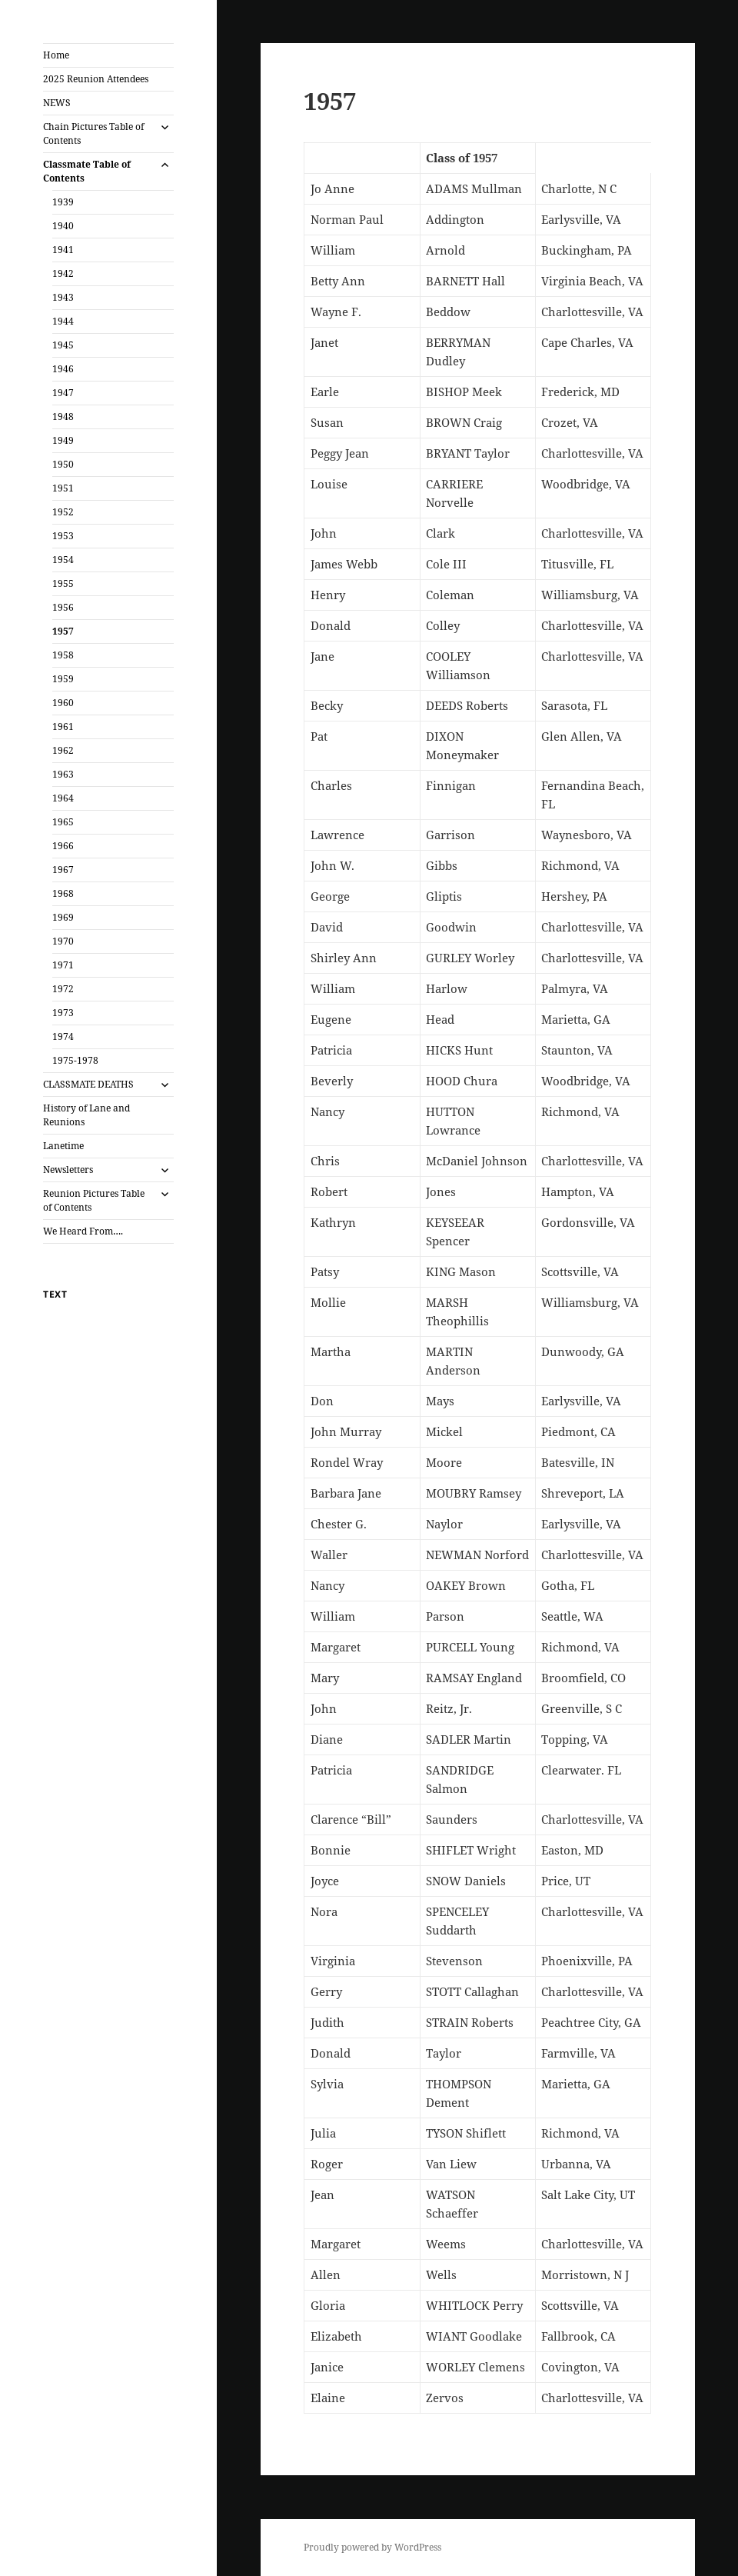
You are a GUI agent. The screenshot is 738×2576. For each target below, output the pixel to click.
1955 (63, 583)
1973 (63, 1012)
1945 (63, 345)
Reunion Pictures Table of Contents (94, 1200)
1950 (63, 464)
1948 (63, 416)
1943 (63, 297)
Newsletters (68, 1169)
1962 (63, 750)
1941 (63, 249)
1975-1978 (75, 1060)
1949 (63, 440)
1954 (63, 559)
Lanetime (63, 1145)
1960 (63, 702)
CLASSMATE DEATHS (88, 1084)
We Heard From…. (83, 1231)
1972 (63, 988)
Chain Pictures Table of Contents (93, 133)
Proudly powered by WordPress (372, 2547)
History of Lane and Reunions (86, 1114)
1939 (63, 201)
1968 (63, 893)
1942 (63, 273)
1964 (63, 798)
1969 (63, 917)
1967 (63, 869)
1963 (63, 774)
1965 (63, 821)
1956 (63, 607)
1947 (63, 392)
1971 (63, 964)
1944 (63, 321)
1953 (63, 535)
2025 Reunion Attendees (95, 78)
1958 (63, 654)
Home (56, 55)
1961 (63, 726)
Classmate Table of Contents (87, 171)
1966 (63, 845)
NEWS (57, 102)
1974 (63, 1036)
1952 (63, 511)
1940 (63, 225)
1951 (63, 488)
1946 (63, 368)
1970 (63, 941)
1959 (63, 678)
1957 (63, 631)
